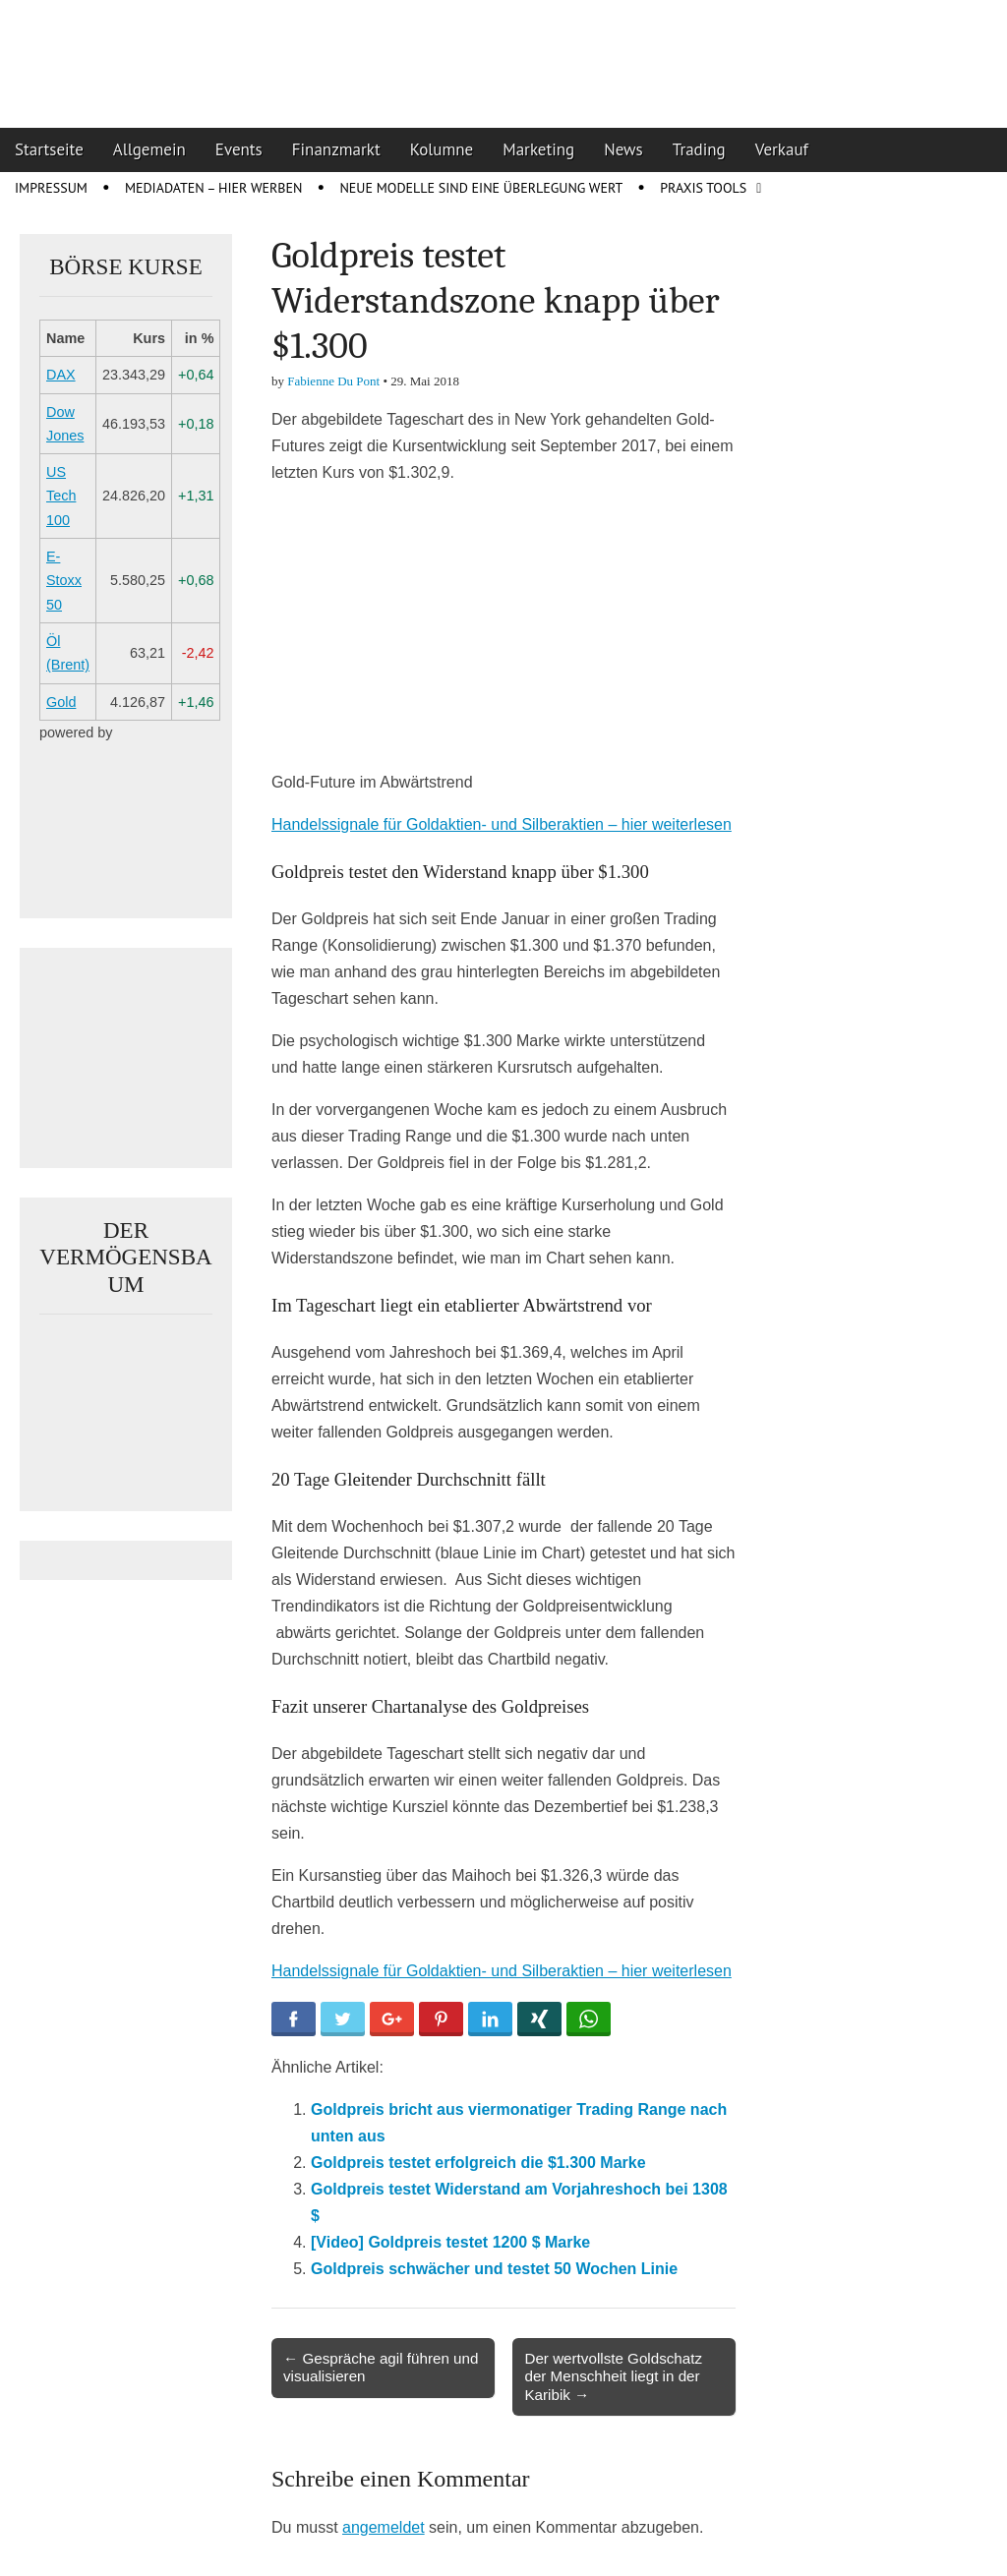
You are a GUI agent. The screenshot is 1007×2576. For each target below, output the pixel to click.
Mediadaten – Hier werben (214, 188)
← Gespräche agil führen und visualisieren (380, 2367)
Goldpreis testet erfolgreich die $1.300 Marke (478, 2162)
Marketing (538, 149)
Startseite (49, 149)
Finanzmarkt (336, 149)
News (623, 149)
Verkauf (781, 149)
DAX (61, 374)
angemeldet (383, 2527)
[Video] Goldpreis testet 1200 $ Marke (450, 2242)
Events (239, 149)
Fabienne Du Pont (333, 381)
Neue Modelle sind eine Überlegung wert (480, 188)
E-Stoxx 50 (64, 581)
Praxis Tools (703, 188)
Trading (699, 149)
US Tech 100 (61, 496)
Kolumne (442, 149)
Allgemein (149, 149)
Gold (61, 702)
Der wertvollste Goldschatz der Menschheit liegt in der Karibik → (613, 2376)
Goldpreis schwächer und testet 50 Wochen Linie (494, 2268)
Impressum (51, 188)
